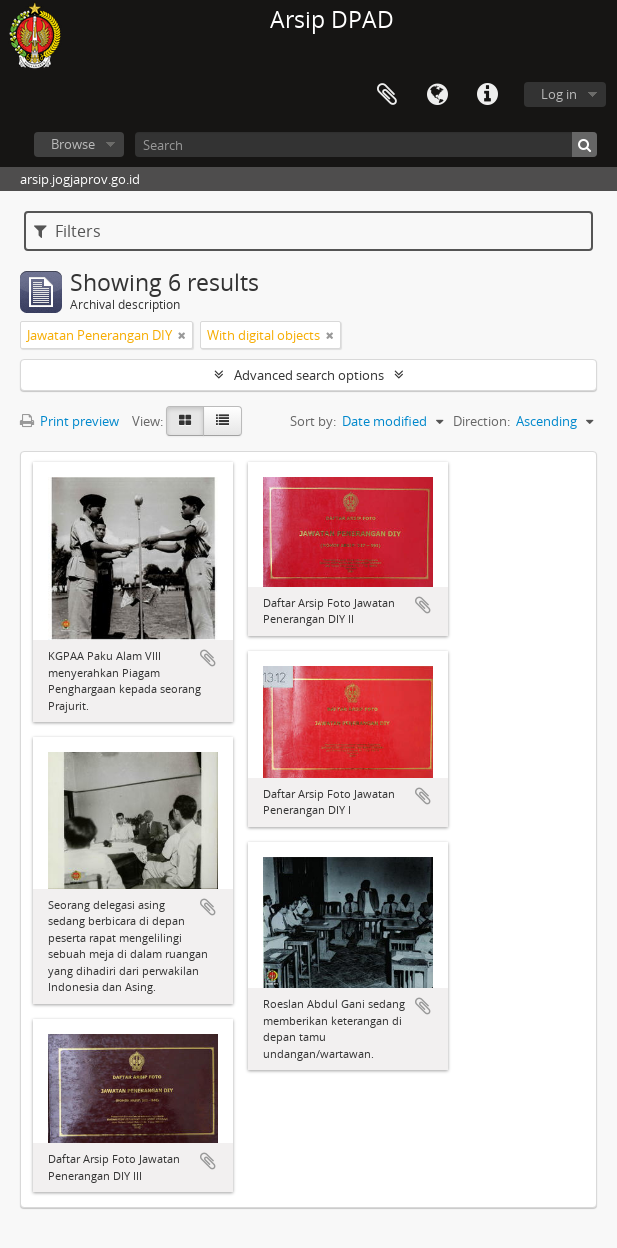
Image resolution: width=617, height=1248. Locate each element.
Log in (559, 94)
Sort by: (313, 421)
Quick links (487, 95)
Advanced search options (309, 375)
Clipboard (387, 95)
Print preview (69, 421)
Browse (73, 144)
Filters (67, 231)
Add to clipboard (208, 658)
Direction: (481, 421)
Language (437, 95)
